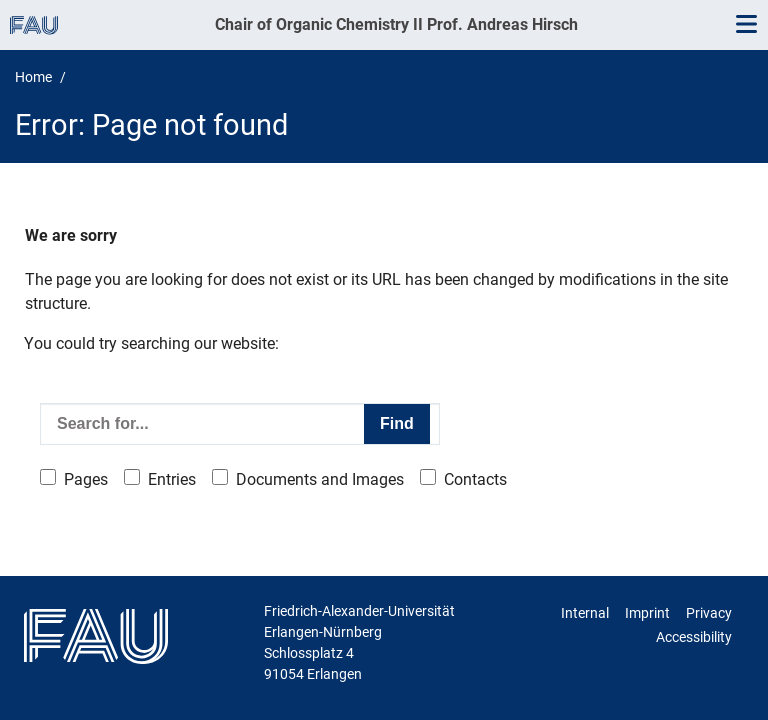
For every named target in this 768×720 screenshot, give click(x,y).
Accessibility (694, 637)
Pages (86, 479)
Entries (172, 479)
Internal (585, 613)
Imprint (647, 613)
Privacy (709, 613)
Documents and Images (320, 479)
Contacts (475, 479)
